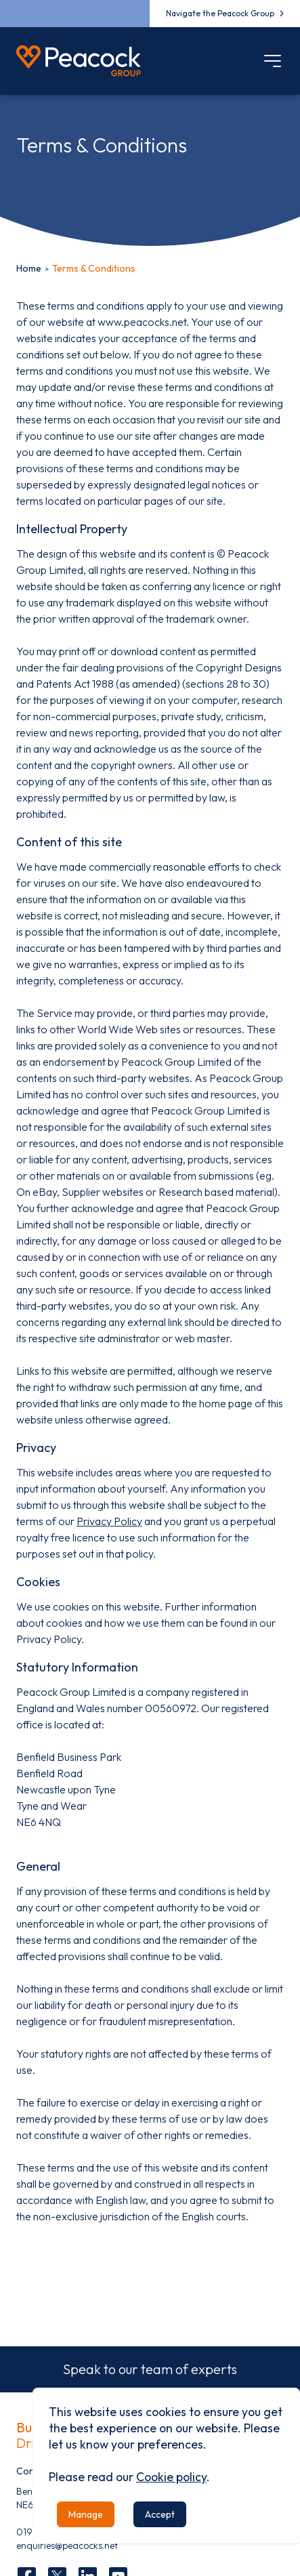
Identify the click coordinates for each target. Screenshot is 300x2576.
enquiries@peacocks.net (67, 2545)
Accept (160, 2514)
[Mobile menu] (272, 60)
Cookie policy (171, 2477)
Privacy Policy (109, 1521)
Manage (85, 2514)
